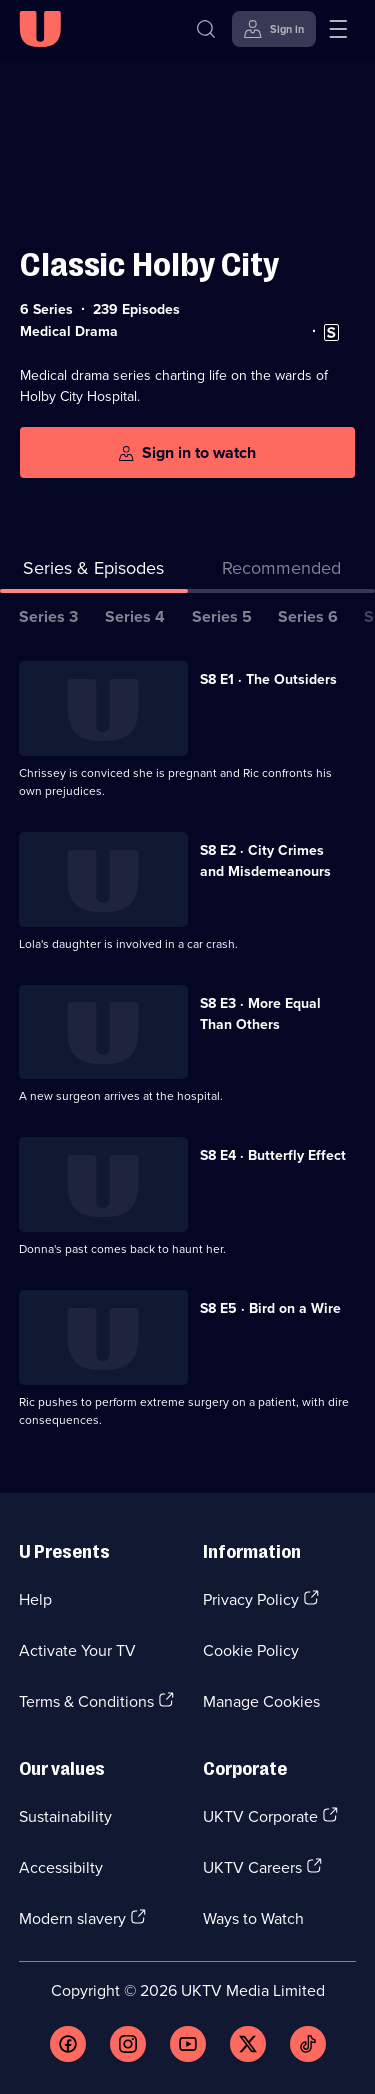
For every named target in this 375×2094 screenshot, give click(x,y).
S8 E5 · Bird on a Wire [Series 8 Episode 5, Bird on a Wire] (270, 1308)
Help (35, 1599)
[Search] (206, 29)
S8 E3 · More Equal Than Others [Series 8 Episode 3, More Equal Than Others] (260, 1013)
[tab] (282, 571)
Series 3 (48, 616)
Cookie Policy (251, 1650)
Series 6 (308, 616)
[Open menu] (338, 29)
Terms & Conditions (86, 1701)
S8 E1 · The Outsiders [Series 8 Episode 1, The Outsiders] (268, 679)
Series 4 (135, 616)
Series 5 (222, 616)
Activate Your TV (77, 1650)
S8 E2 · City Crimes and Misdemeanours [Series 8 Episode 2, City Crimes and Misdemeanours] (265, 860)
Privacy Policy (251, 1599)
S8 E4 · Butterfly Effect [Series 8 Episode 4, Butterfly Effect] (273, 1155)
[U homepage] (40, 29)
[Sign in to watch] (187, 452)
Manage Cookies (261, 1701)
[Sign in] (274, 29)
